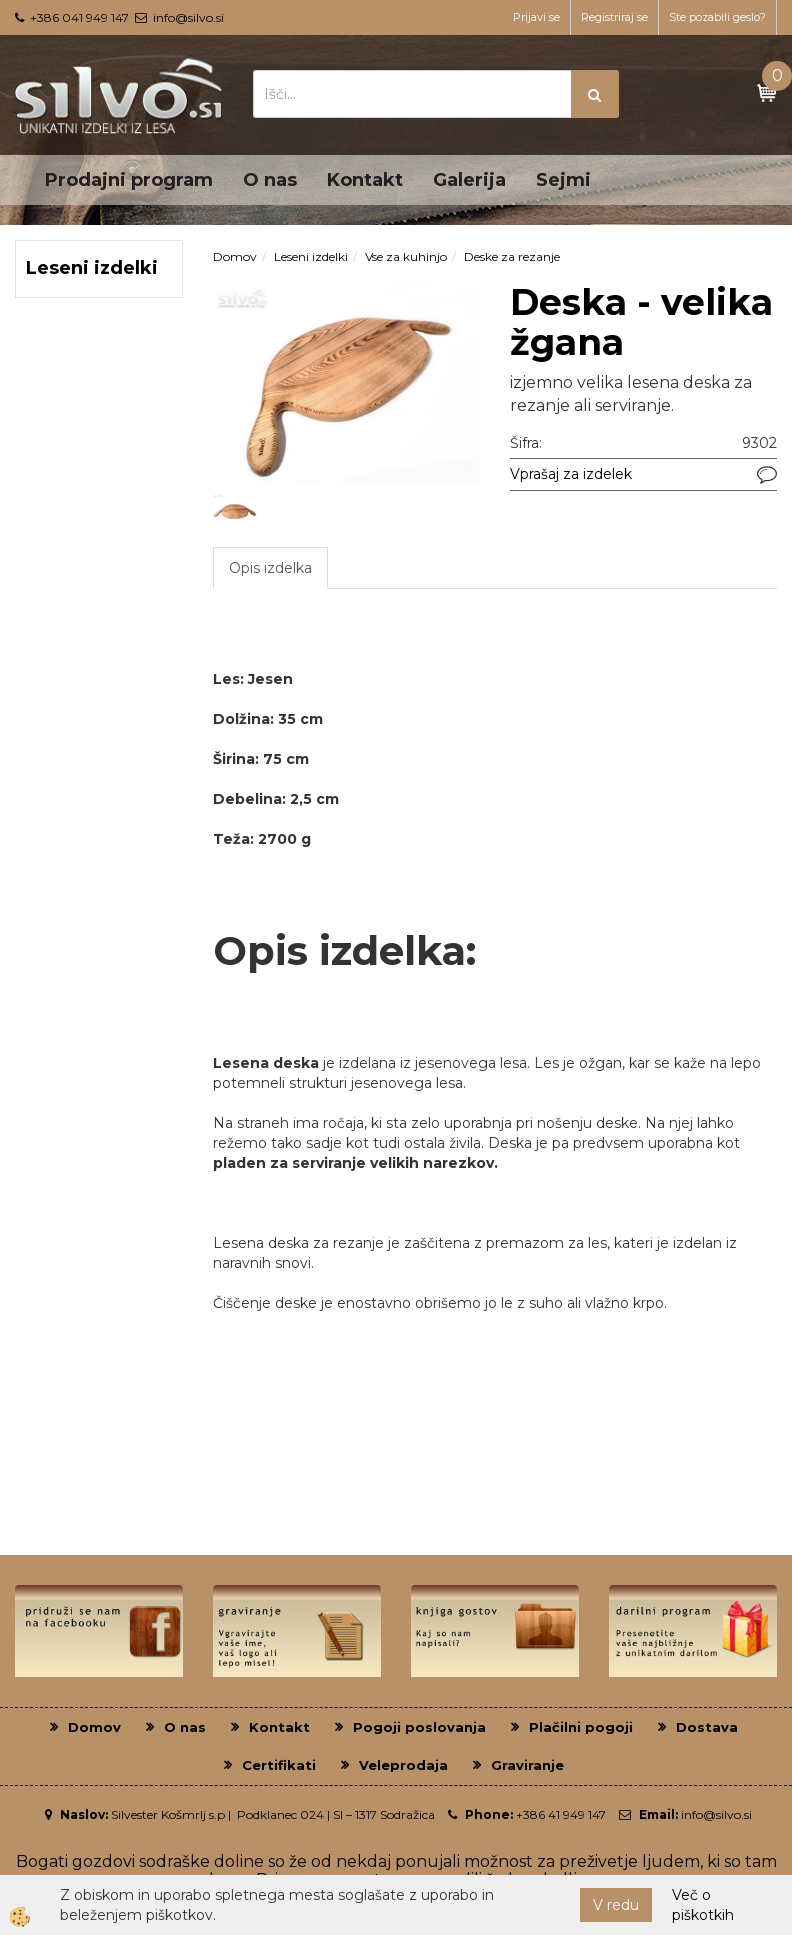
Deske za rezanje (512, 256)
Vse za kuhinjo (406, 256)
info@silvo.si (188, 17)
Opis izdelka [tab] (270, 568)
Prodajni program (129, 180)
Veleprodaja (403, 1765)
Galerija (469, 180)
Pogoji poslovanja (419, 1727)
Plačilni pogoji (581, 1727)
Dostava (707, 1727)
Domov (235, 256)
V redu (616, 1905)
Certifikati (279, 1765)
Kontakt (365, 180)
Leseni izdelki (311, 256)
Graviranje (527, 1765)
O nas (270, 180)
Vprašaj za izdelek (571, 474)
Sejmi (563, 180)
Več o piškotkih (703, 1905)
